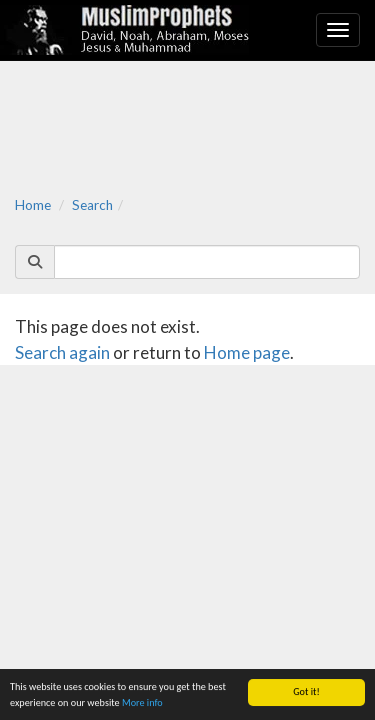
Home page (247, 352)
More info (142, 702)
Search (92, 205)
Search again (62, 352)
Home (33, 205)
